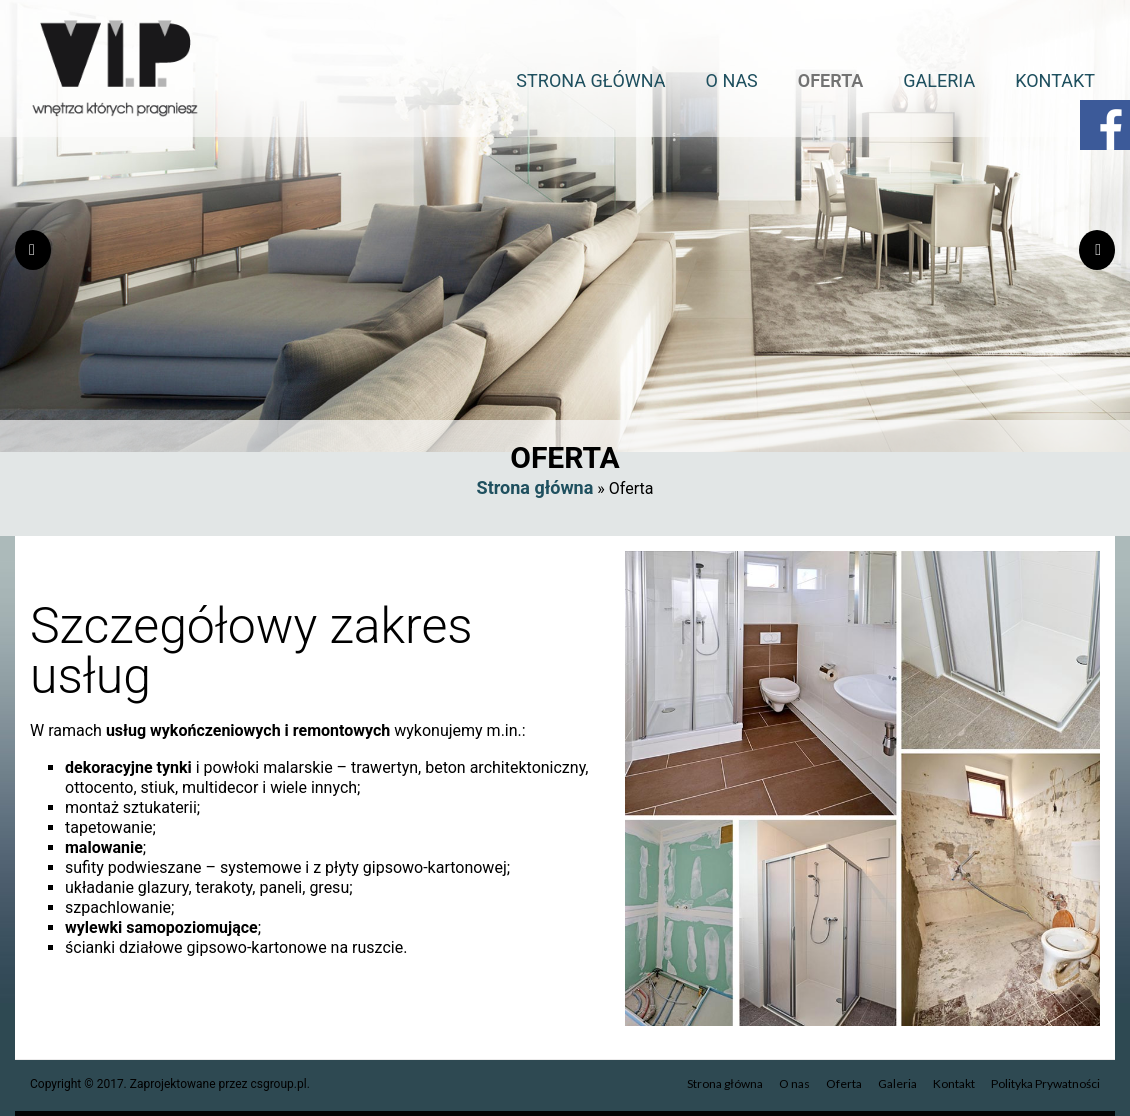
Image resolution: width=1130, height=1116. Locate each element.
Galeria (939, 80)
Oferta (831, 80)
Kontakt (1055, 80)
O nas (732, 80)
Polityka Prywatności (1045, 1083)
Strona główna (590, 80)
